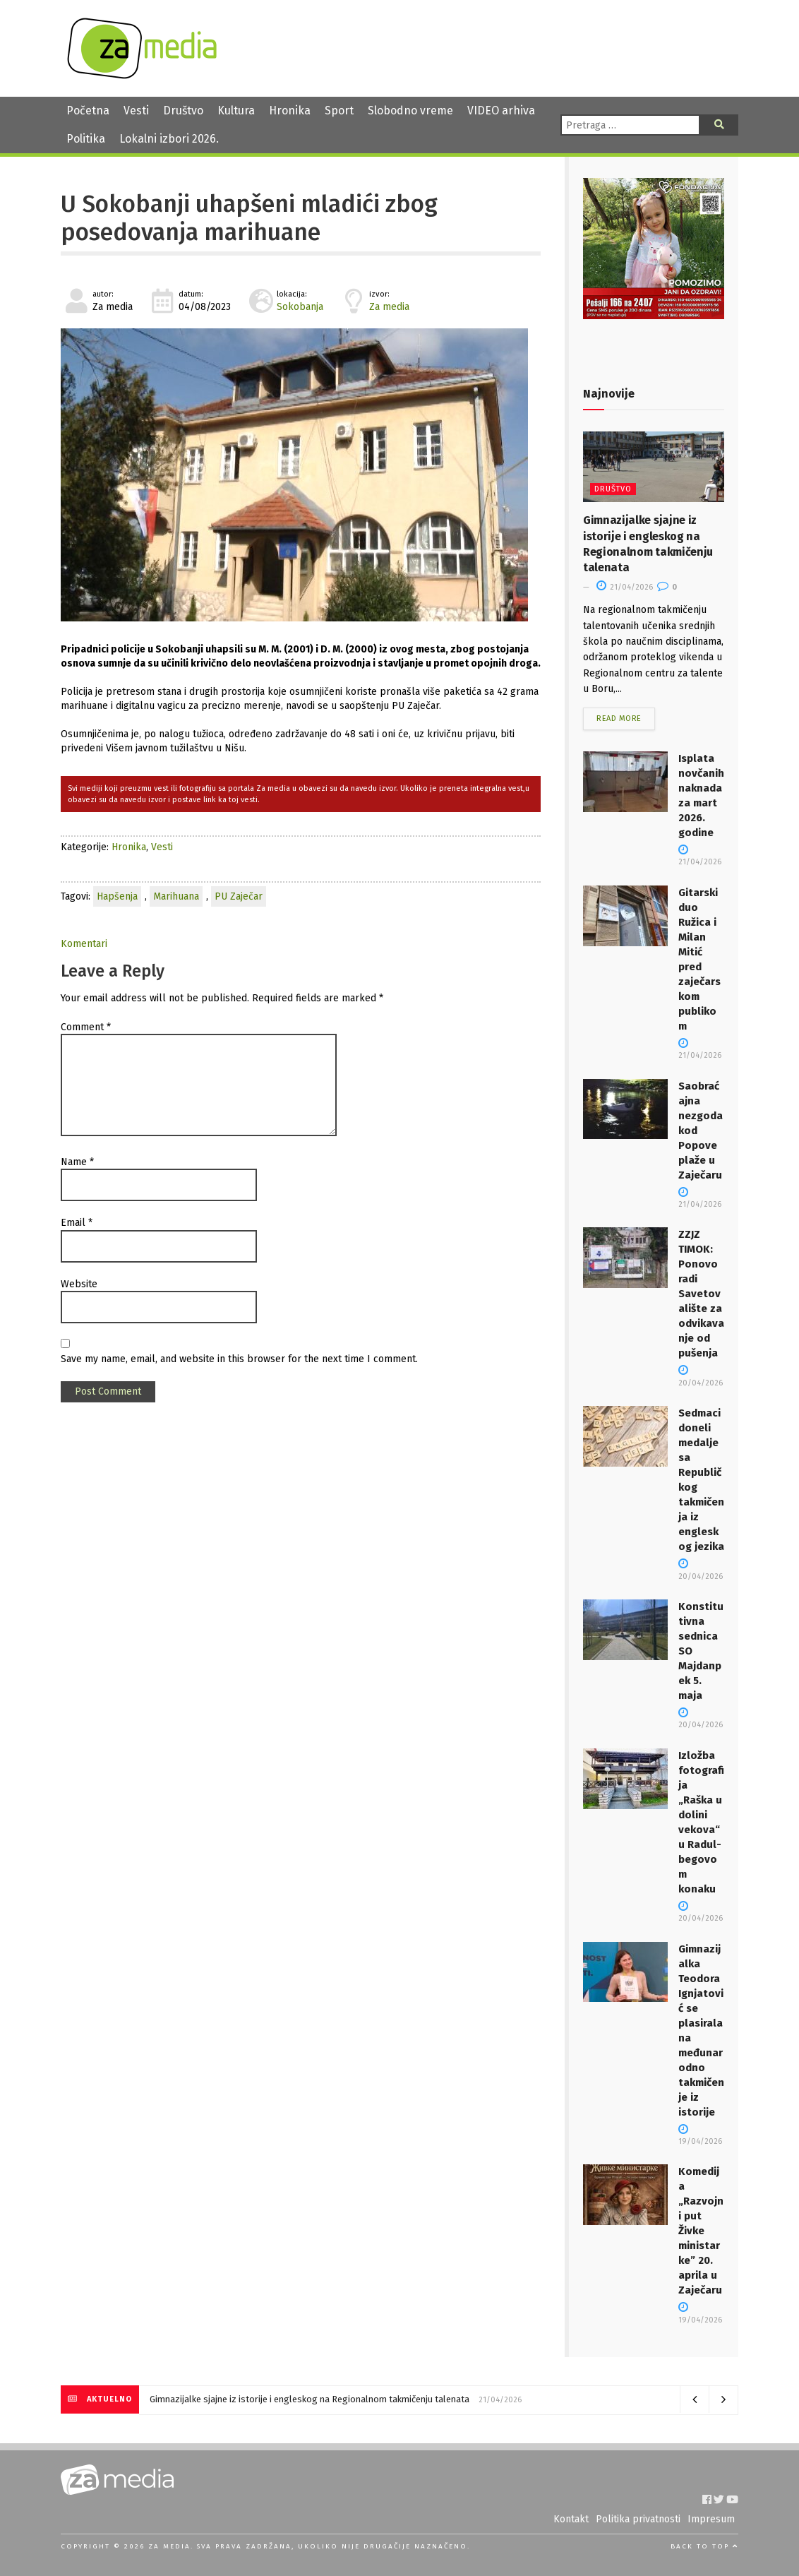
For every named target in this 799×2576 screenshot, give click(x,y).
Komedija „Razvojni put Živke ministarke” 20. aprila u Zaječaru (700, 2230)
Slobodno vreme (410, 110)
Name (77, 1162)
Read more (619, 718)
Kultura (236, 110)
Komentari (84, 944)
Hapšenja (117, 896)
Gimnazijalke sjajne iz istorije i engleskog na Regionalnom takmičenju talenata (309, 2399)
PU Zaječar (239, 896)
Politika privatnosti (638, 2519)
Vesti (136, 110)
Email (76, 1223)
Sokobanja (300, 307)
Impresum (711, 2519)
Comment (86, 1027)
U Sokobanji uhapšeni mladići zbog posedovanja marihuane (249, 218)
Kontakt (571, 2519)
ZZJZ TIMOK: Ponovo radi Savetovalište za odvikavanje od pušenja (701, 1293)
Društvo (183, 110)
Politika (85, 138)
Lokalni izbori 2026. (169, 138)
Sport (339, 110)
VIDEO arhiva (501, 110)
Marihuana (176, 896)
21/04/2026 (624, 587)
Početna (87, 110)
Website (79, 1284)
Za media (389, 307)
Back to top (704, 2546)
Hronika (290, 110)
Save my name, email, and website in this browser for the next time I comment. (239, 1359)
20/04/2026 (700, 1719)
